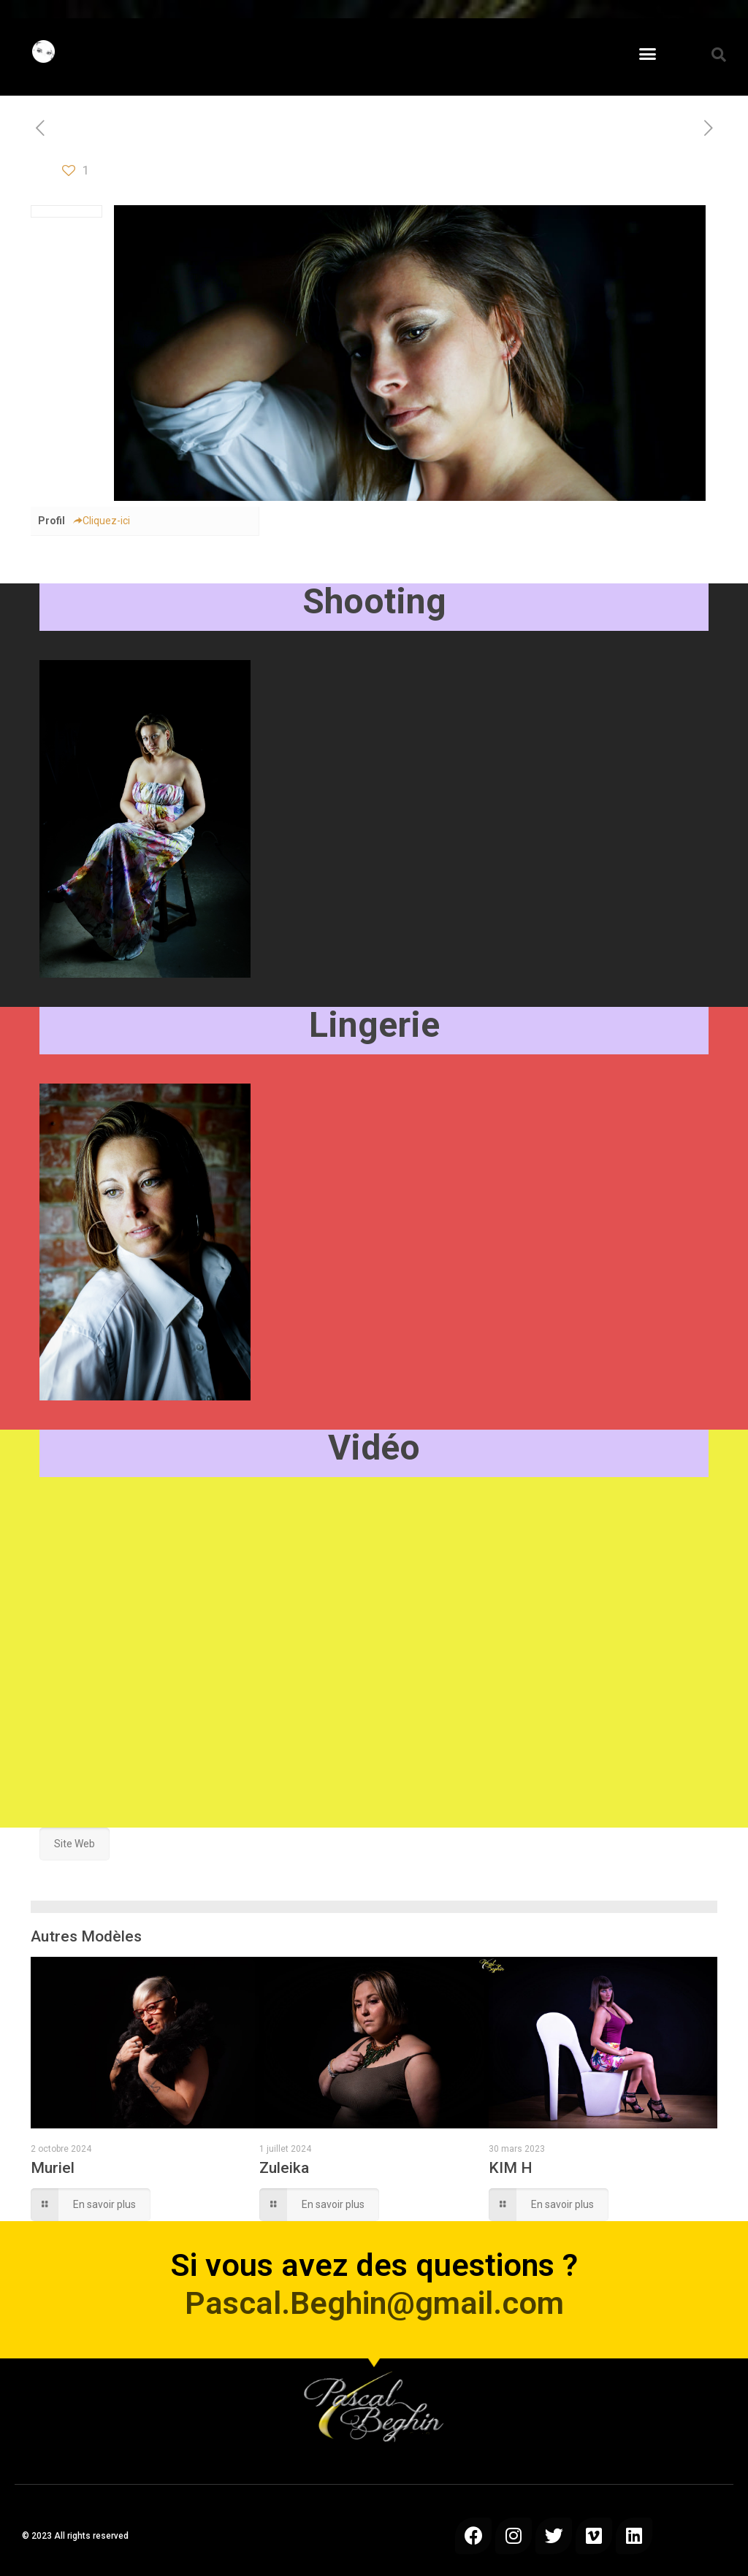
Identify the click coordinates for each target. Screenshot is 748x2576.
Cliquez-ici (101, 520)
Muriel (53, 2168)
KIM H (511, 2168)
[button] (648, 54)
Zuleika (284, 2168)
